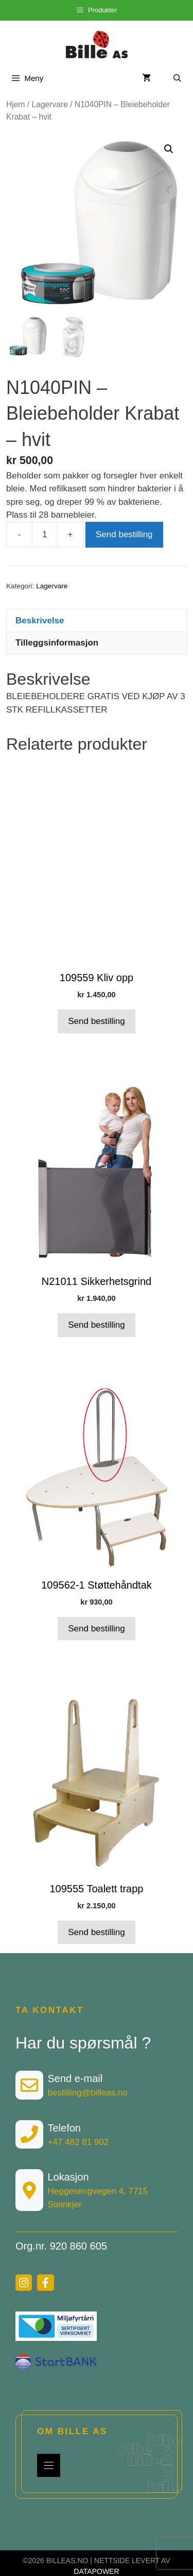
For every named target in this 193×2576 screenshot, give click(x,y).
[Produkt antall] (45, 535)
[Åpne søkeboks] (177, 78)
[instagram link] (23, 2283)
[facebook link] (45, 2283)
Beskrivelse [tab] (39, 620)
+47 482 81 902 (78, 2142)
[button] (169, 149)
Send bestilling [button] (96, 1022)
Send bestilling (124, 535)
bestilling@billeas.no (88, 2093)
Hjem (15, 104)
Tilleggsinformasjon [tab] (56, 643)
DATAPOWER (96, 2572)
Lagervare (50, 104)
